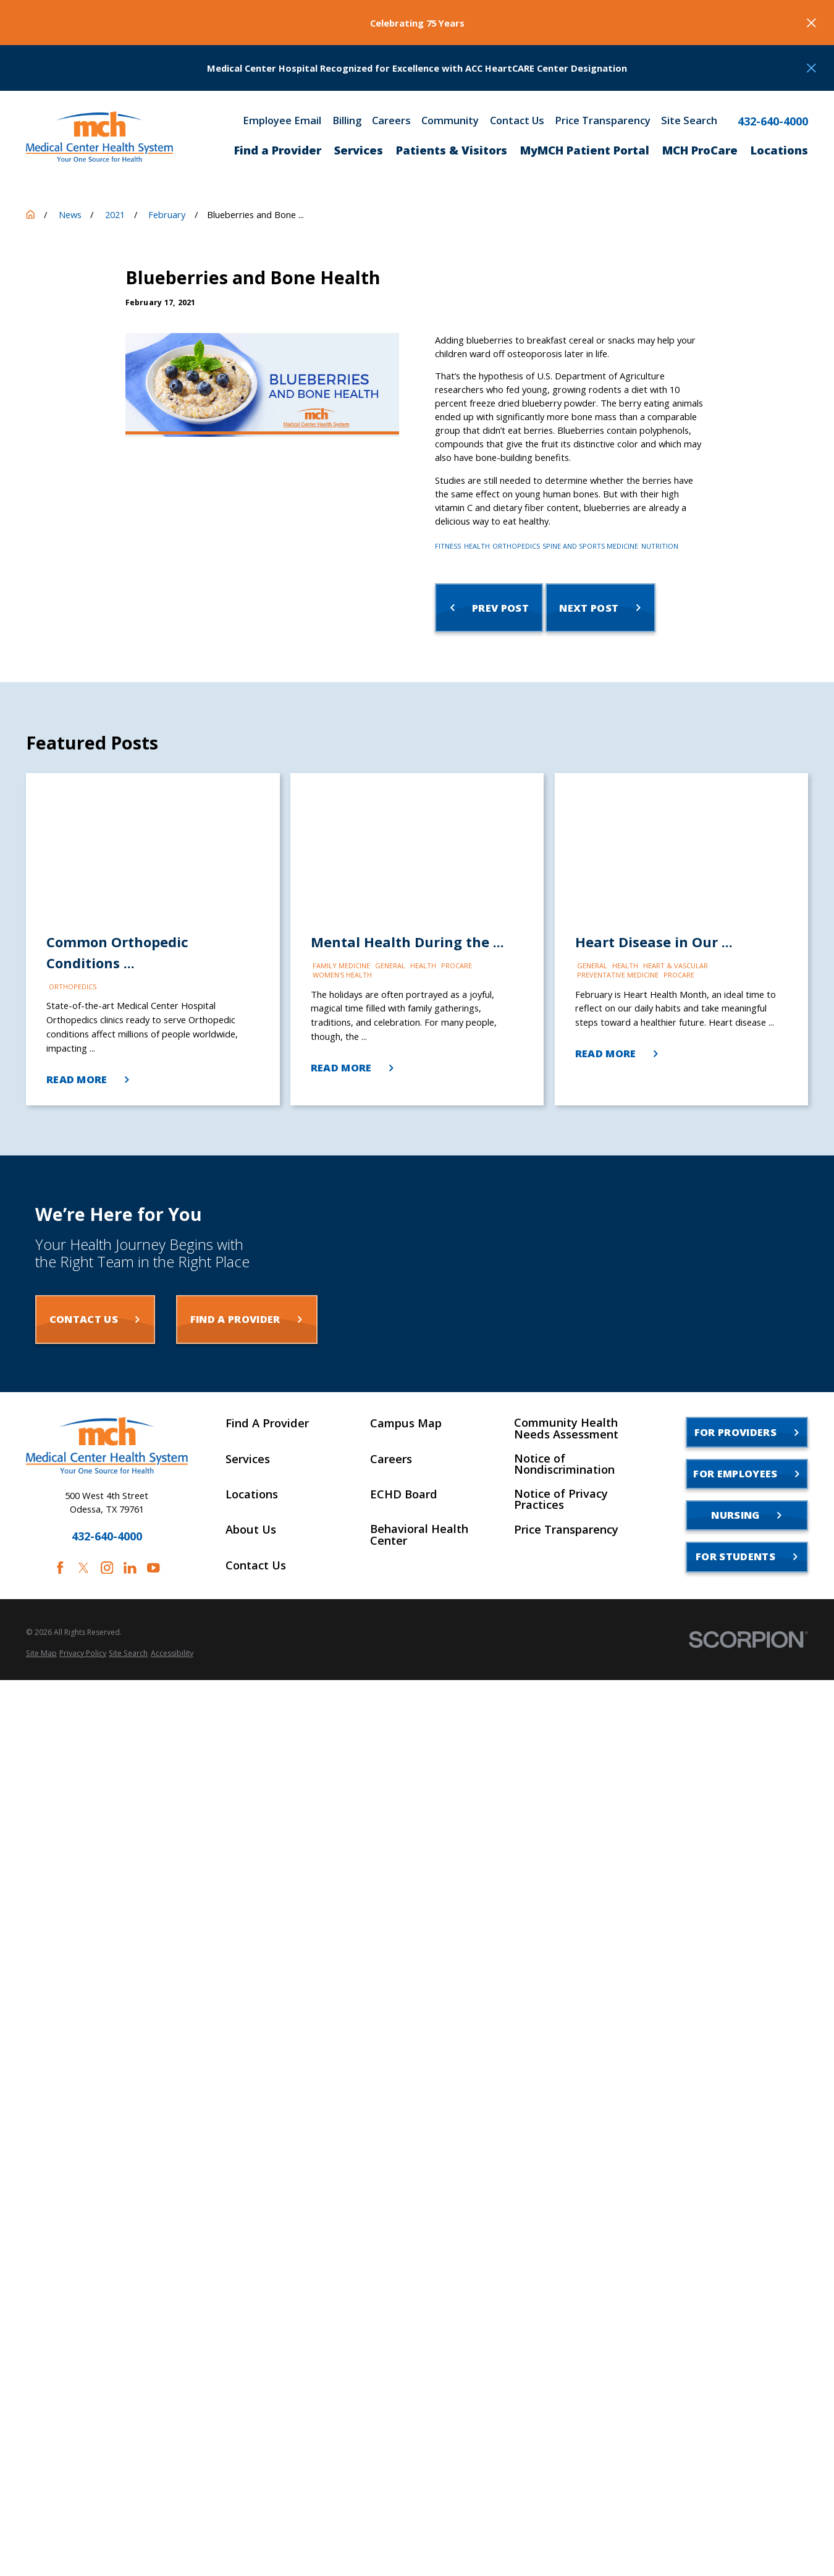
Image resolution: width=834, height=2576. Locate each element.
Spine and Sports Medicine (590, 546)
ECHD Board (403, 1494)
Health (477, 546)
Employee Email (282, 121)
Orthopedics (516, 546)
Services (247, 1458)
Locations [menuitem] (779, 150)
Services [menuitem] (358, 150)
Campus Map (406, 1423)
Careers (391, 121)
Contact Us (517, 121)
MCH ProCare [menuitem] (700, 150)
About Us (250, 1529)
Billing (346, 121)
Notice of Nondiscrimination (564, 1464)
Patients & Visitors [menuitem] (451, 150)
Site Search (689, 121)
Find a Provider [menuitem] (277, 150)
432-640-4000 (773, 121)
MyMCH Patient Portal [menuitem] (584, 150)
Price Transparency (603, 121)
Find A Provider (267, 1423)
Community (450, 121)
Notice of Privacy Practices (561, 1499)
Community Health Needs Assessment (566, 1428)
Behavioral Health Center (419, 1534)
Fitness (448, 546)
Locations (251, 1494)
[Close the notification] (811, 22)
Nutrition (659, 546)
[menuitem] (41, 1654)
